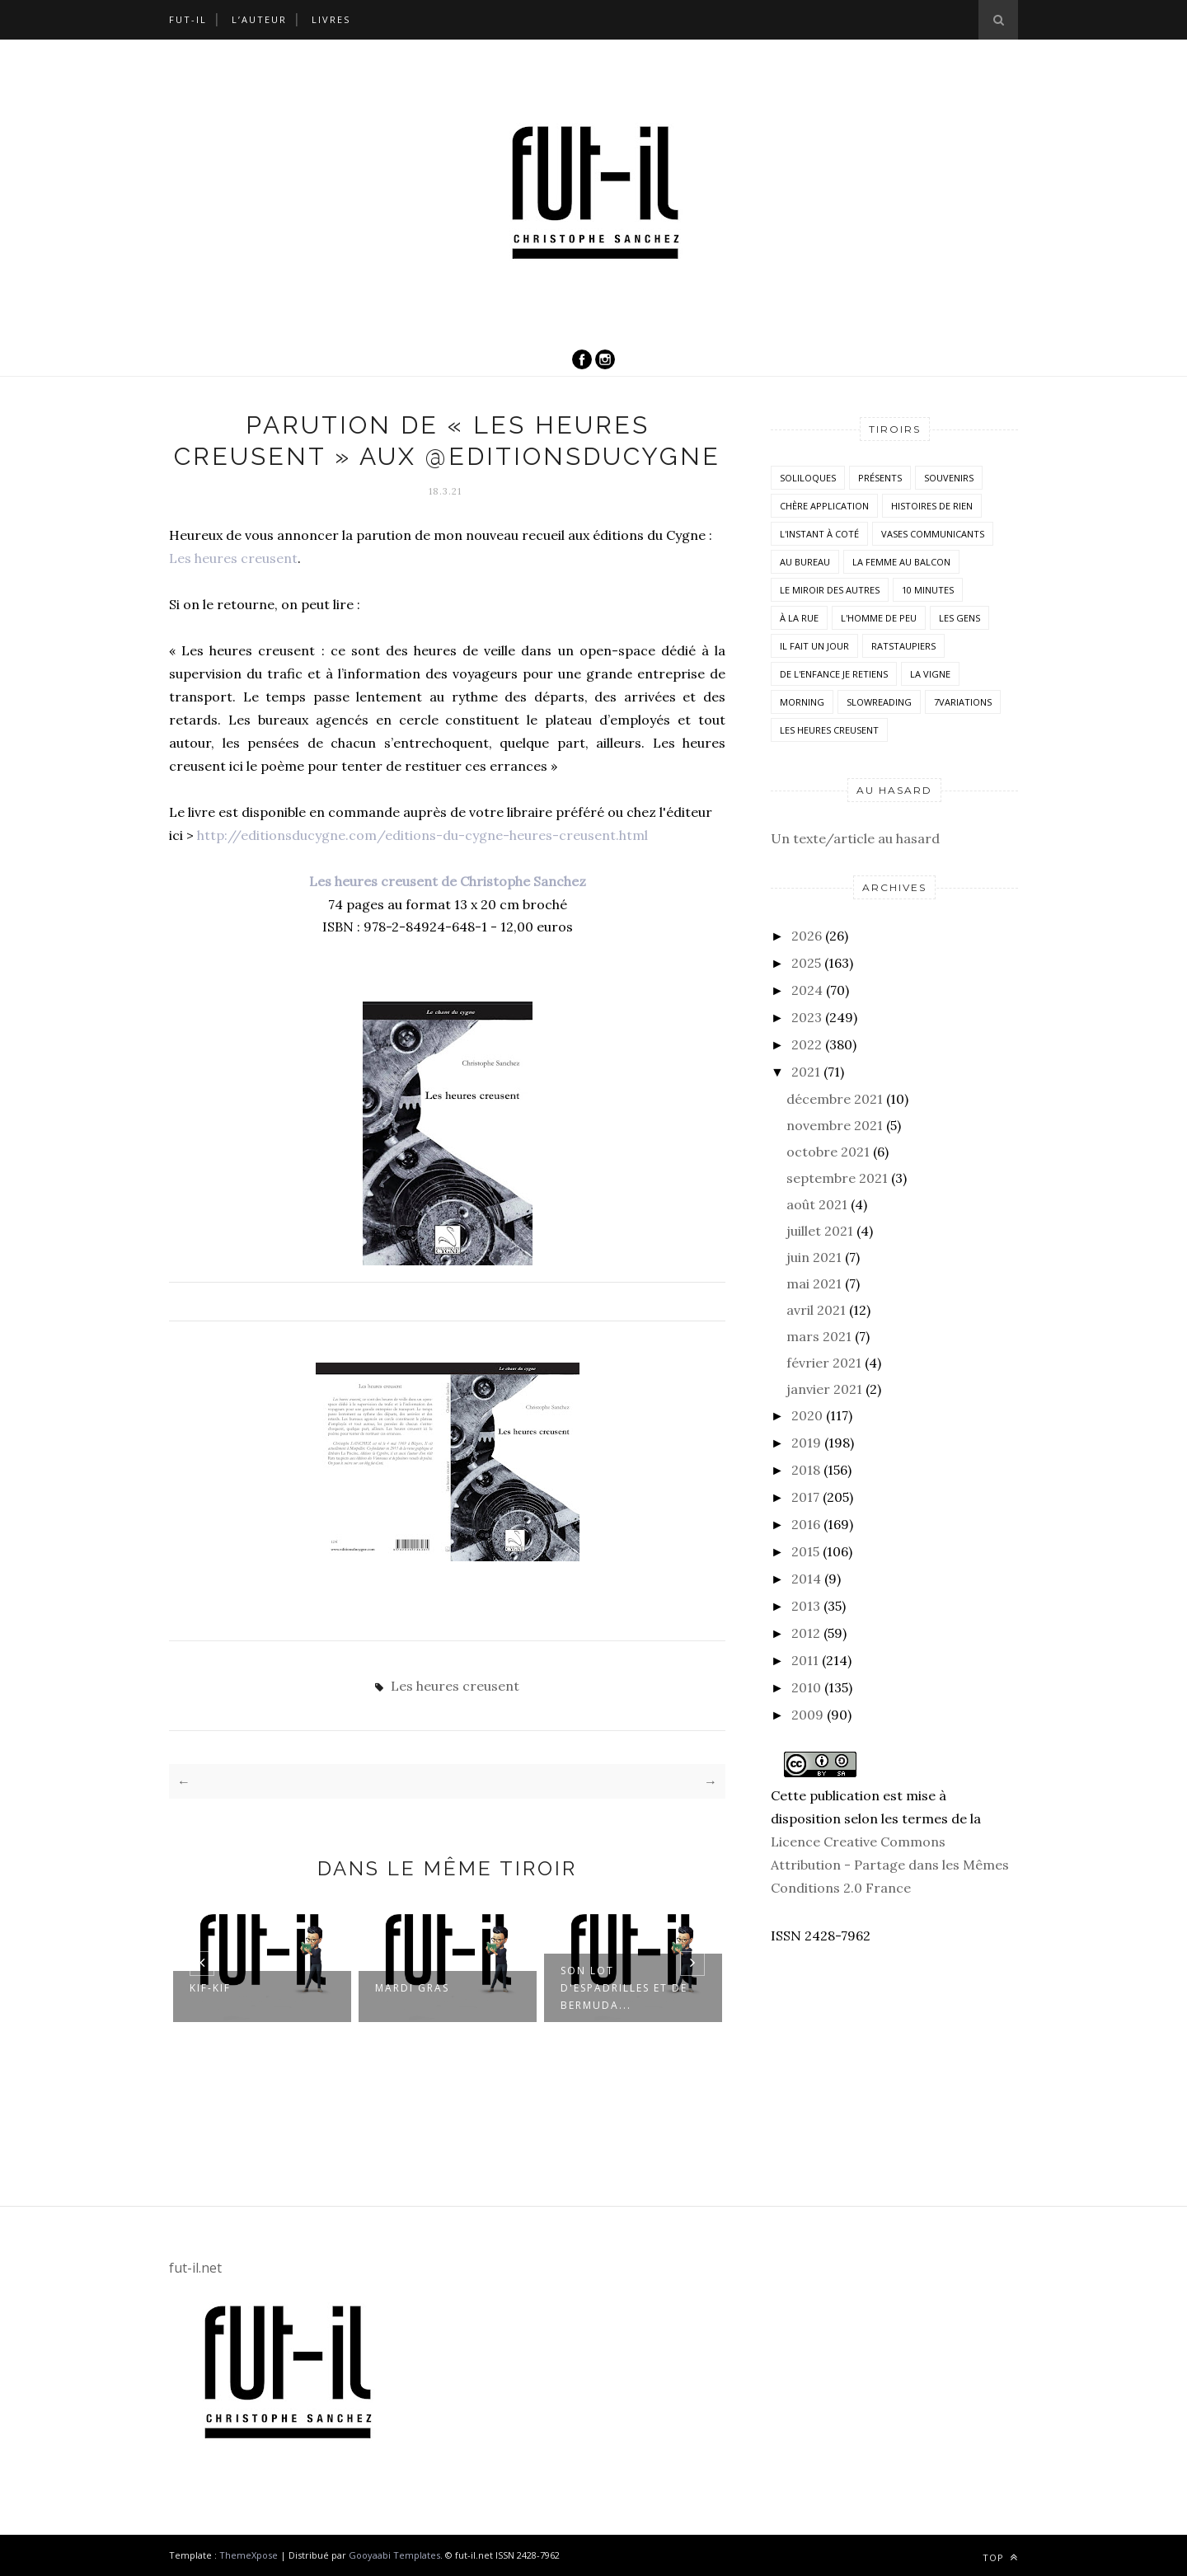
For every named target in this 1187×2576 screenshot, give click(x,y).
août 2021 (816, 1204)
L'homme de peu (879, 618)
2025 (806, 963)
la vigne (930, 674)
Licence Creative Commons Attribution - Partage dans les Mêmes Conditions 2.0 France (890, 1864)
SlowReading (879, 702)
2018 (805, 1470)
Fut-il (188, 19)
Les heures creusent (233, 558)
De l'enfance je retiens (834, 674)
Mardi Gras (412, 1989)
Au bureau (805, 562)
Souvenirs (949, 478)
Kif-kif (210, 1989)
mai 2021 (814, 1283)
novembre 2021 (834, 1125)
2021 (805, 1071)
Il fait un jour (814, 646)
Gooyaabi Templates (394, 2555)
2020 (807, 1415)
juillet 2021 (819, 1230)
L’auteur (259, 19)
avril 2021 (816, 1310)
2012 (805, 1633)
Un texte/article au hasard (855, 838)
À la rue (799, 618)
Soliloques (808, 478)
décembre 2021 (834, 1099)
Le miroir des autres (830, 590)
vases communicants (932, 534)
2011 (805, 1660)
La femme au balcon (901, 562)
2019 (806, 1442)
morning (802, 702)
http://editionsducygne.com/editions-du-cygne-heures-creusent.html (422, 835)
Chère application (824, 506)
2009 (807, 1714)
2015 (805, 1551)
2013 (805, 1606)
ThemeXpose (248, 2555)
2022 (806, 1044)
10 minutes (928, 590)
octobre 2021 (828, 1151)
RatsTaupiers (903, 646)
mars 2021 (819, 1336)
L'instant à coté (819, 534)
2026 (806, 935)
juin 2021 (814, 1257)
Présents (880, 478)
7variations (963, 702)
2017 (805, 1497)
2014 (806, 1578)
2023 (806, 1017)
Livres (331, 19)
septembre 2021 (837, 1178)
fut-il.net (195, 2268)
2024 (807, 990)
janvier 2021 (824, 1389)
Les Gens (959, 618)
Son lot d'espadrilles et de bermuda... (624, 1988)
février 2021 (823, 1362)
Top (1000, 2557)
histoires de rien (932, 506)
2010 (806, 1687)
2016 (805, 1524)
